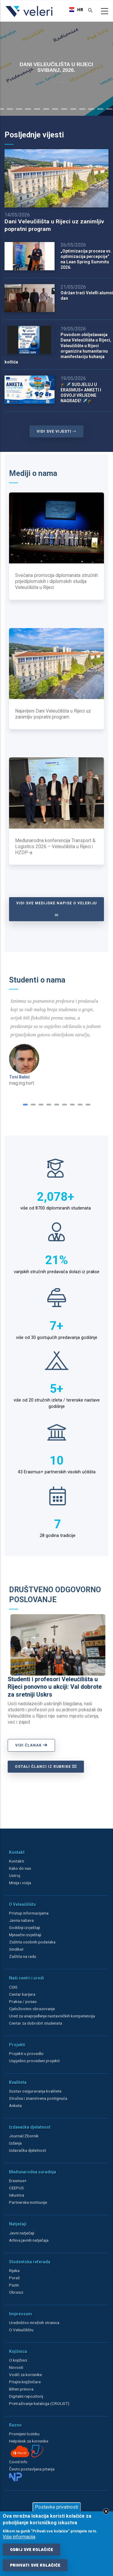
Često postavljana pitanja (32, 2469)
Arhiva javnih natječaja (29, 2240)
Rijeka (14, 2270)
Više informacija (19, 2537)
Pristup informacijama (29, 1913)
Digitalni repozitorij (26, 2396)
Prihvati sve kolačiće (35, 2565)
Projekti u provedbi (26, 2053)
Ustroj (14, 1875)
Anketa (15, 2105)
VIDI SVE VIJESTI (56, 431)
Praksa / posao (23, 2001)
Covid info (18, 2461)
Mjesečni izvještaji (25, 1934)
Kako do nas (20, 1868)
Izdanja (15, 2143)
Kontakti (16, 1861)
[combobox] (74, 10)
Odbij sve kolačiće (31, 2549)
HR (74, 9)
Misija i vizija (20, 1882)
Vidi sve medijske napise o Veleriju (56, 909)
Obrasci (16, 2292)
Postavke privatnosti (56, 2507)
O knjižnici (18, 2360)
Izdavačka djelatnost (27, 2150)
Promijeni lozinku (24, 2433)
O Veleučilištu (21, 2329)
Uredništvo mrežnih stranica (34, 2322)
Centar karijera (22, 1994)
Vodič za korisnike (25, 2374)
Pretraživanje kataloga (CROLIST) (39, 2403)
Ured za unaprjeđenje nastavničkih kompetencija (52, 2015)
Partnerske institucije (28, 2202)
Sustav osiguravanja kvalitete (35, 2091)
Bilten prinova (21, 2389)
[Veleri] (29, 17)
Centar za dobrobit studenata (35, 2023)
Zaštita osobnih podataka (32, 1942)
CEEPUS (16, 2187)
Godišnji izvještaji (24, 1927)
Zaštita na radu (22, 1956)
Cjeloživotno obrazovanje (32, 2008)
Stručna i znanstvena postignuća (38, 2098)
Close (106, 2511)
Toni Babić (19, 1077)
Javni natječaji (21, 2233)
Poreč (14, 2277)
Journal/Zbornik (24, 2135)
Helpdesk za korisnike (28, 2441)
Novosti (16, 2367)
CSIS (13, 1987)
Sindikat (16, 1949)
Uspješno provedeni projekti (34, 2060)
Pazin (14, 2285)
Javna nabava (21, 1920)
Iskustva (16, 2195)
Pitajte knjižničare (25, 2381)
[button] (25, 1105)
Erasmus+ (18, 2180)
